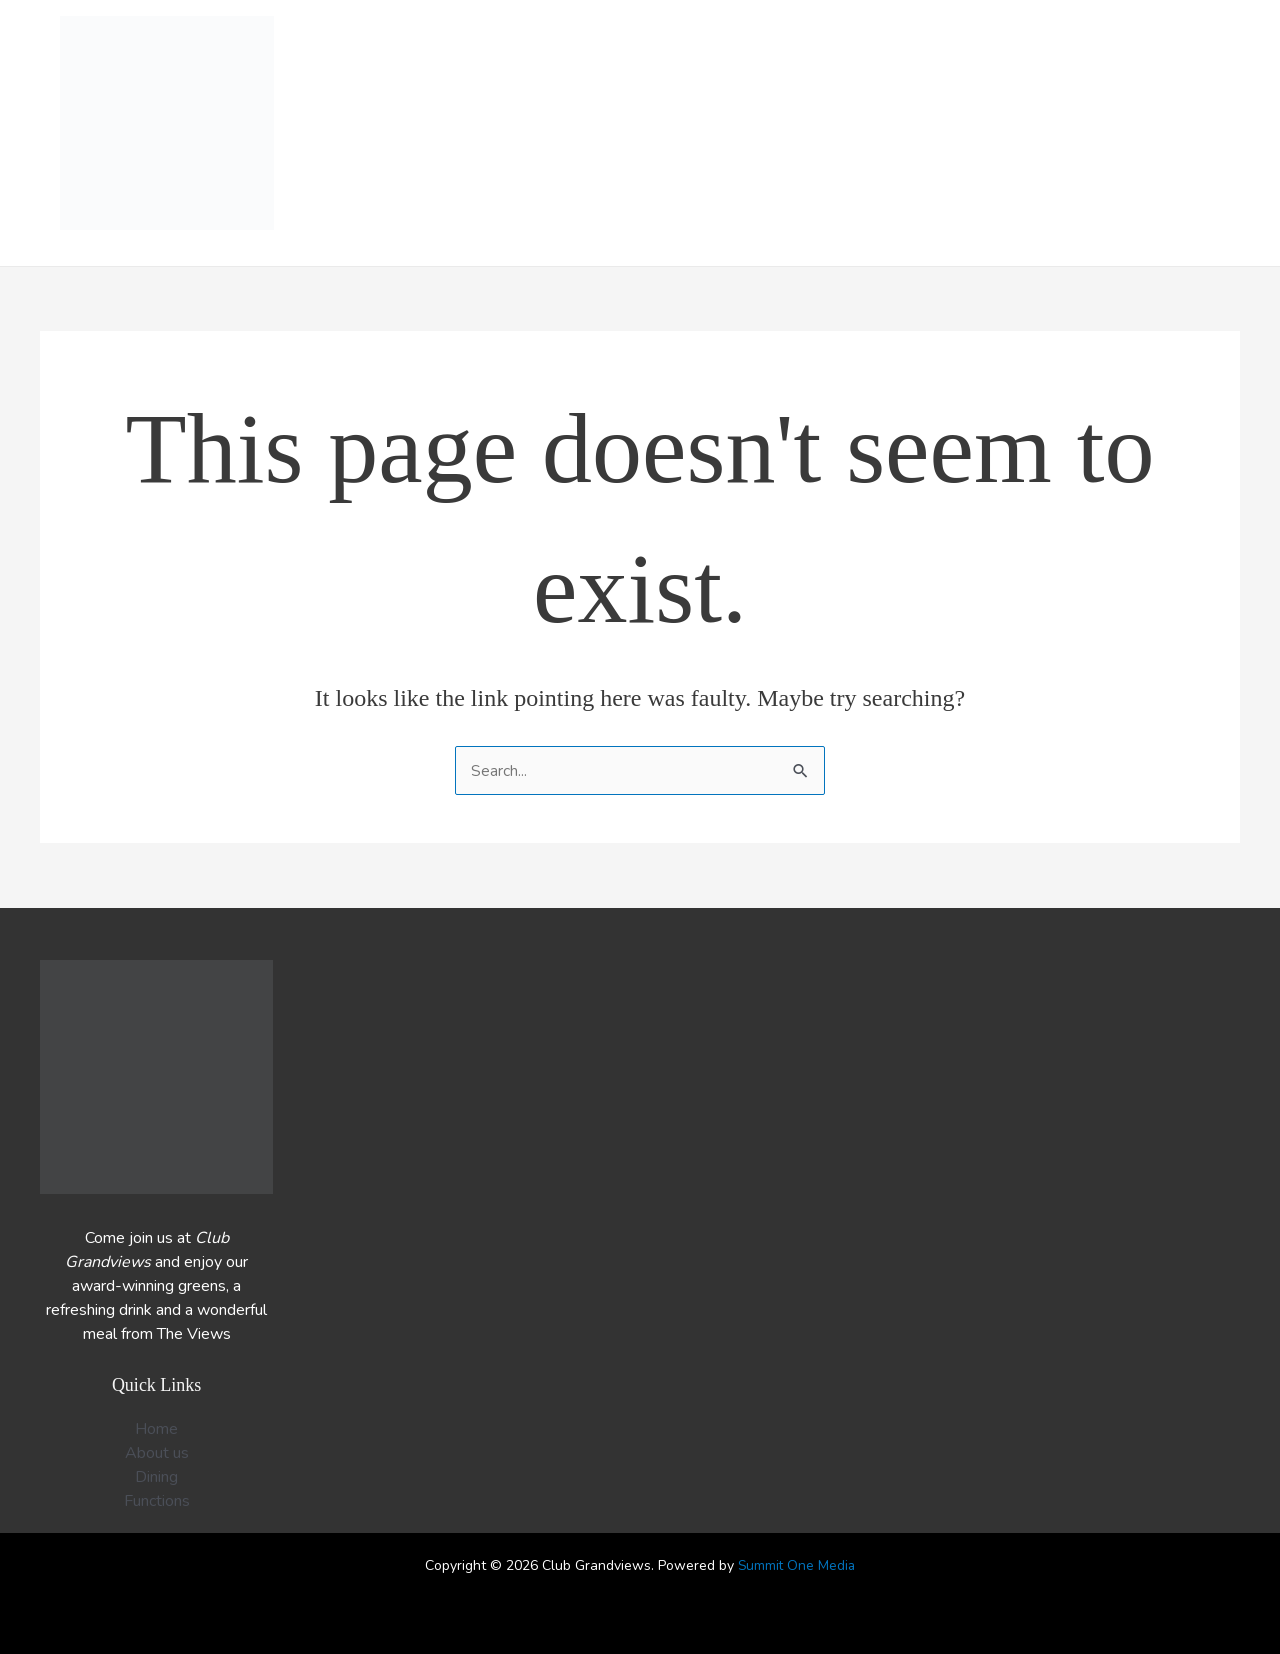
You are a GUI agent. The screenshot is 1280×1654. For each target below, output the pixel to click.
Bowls (885, 133)
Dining (685, 133)
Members (980, 133)
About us (1085, 133)
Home (490, 133)
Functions (784, 133)
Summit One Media (797, 1565)
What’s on (585, 133)
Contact (1189, 133)
